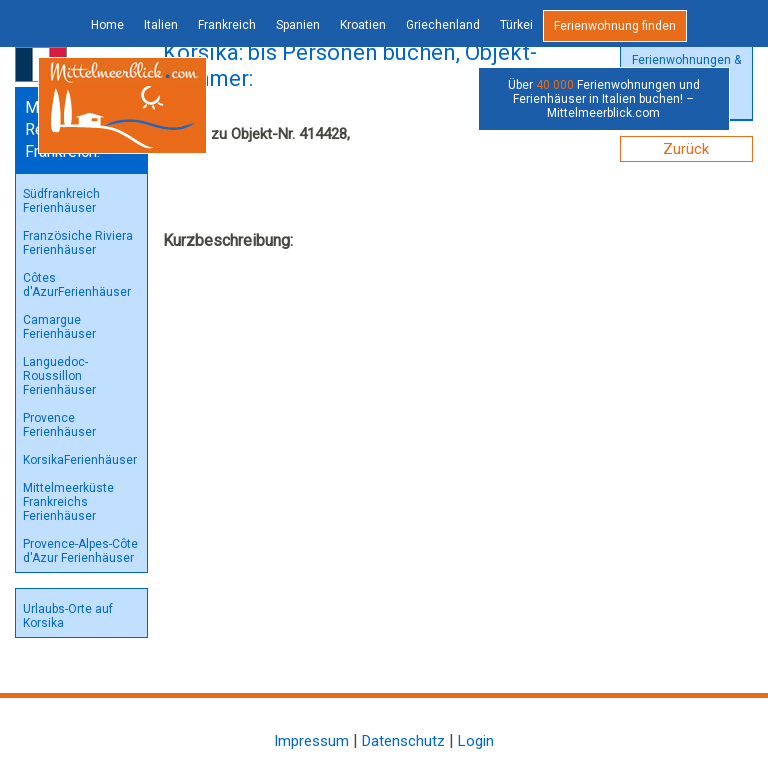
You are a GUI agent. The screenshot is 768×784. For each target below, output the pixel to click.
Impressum (311, 741)
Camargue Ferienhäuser (59, 327)
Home (107, 25)
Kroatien (363, 25)
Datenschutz (403, 741)
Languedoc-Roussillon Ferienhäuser (59, 376)
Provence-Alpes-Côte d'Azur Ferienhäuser (80, 551)
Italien (161, 25)
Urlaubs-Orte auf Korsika (68, 616)
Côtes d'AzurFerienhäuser (77, 285)
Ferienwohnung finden (615, 26)
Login (476, 741)
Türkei (516, 25)
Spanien (298, 25)
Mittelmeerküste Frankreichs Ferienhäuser (68, 502)
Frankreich (227, 25)
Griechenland (443, 25)
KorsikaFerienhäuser (80, 460)
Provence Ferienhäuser (59, 425)
